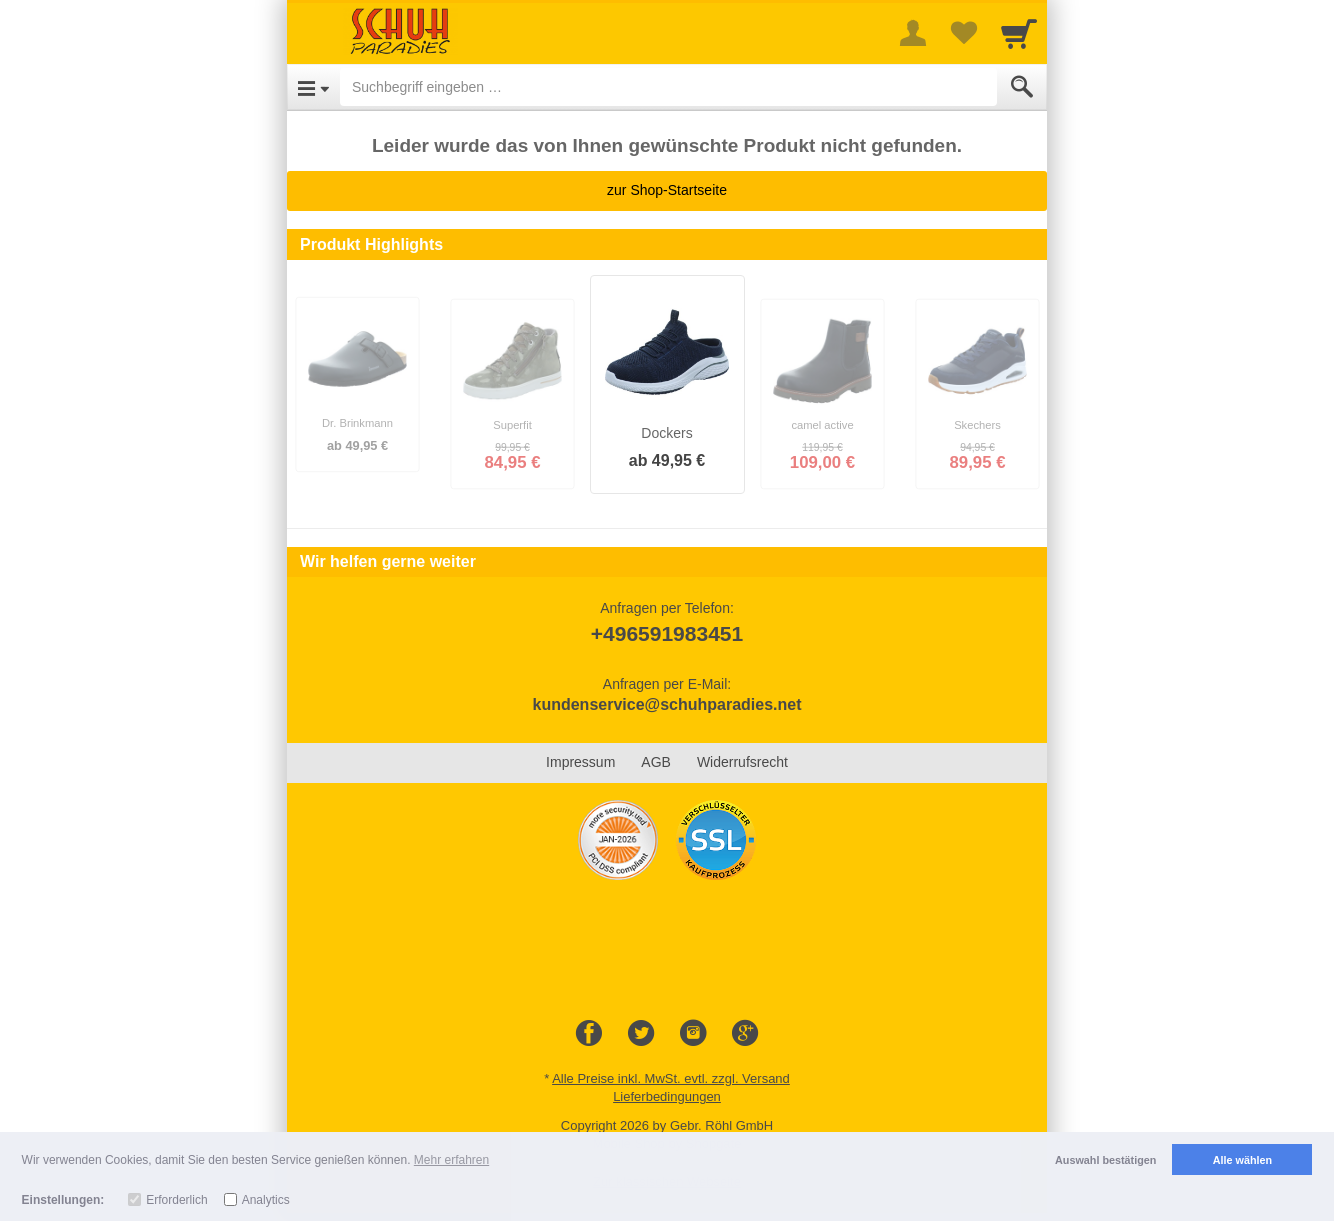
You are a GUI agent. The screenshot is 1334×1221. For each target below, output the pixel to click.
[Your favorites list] (963, 33)
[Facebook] (589, 1034)
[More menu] (913, 33)
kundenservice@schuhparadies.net (666, 704)
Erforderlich (176, 1200)
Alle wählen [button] (1242, 1160)
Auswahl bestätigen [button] (1105, 1160)
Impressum (580, 762)
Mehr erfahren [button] (451, 1160)
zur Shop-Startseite (667, 190)
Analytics (266, 1200)
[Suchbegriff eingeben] (668, 87)
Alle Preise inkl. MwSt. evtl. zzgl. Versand (671, 1078)
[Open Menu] (313, 87)
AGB (656, 762)
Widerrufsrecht (742, 762)
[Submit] (1022, 87)
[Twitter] (641, 1034)
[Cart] (1019, 33)
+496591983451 (667, 633)
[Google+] (745, 1034)
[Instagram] (693, 1034)
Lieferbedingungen (667, 1096)
